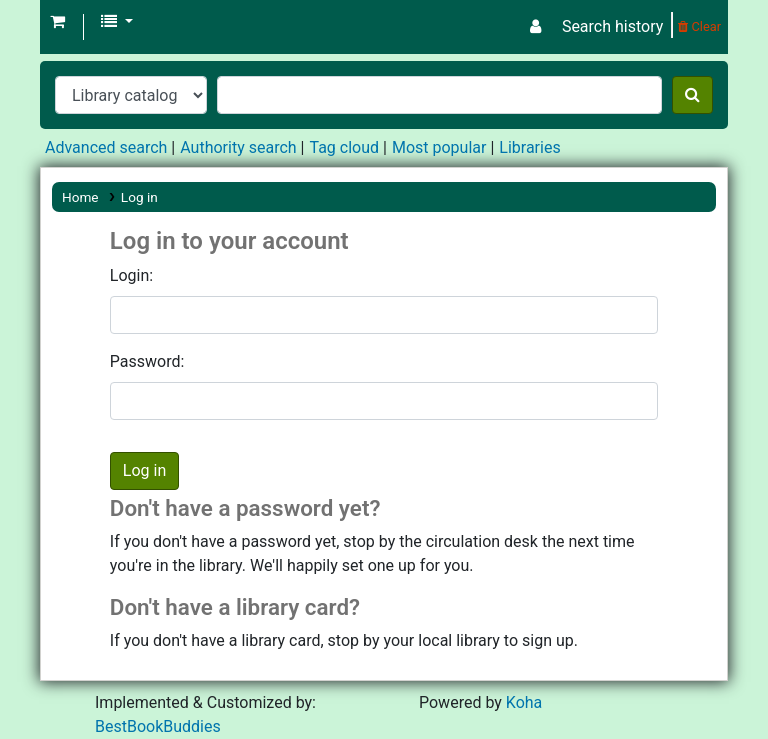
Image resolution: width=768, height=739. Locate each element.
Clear (699, 26)
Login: (131, 275)
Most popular (439, 147)
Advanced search (106, 147)
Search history (612, 26)
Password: (147, 361)
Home (80, 197)
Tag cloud (344, 147)
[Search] (692, 95)
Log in (139, 197)
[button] (57, 22)
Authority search (238, 147)
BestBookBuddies (158, 726)
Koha (524, 702)
